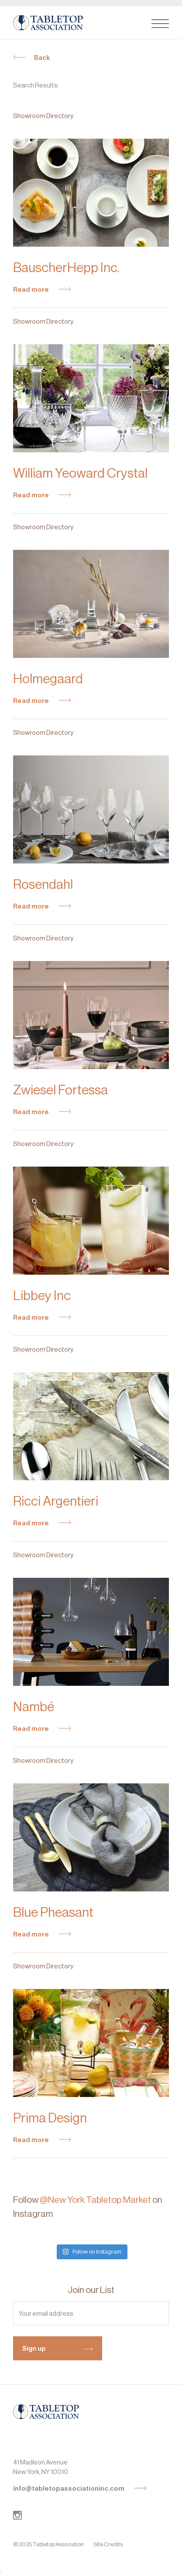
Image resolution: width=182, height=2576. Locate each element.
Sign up (57, 2348)
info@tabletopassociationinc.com (80, 2488)
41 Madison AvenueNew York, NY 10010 (40, 2467)
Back (31, 58)
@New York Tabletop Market (95, 2200)
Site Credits (108, 2544)
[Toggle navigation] (160, 23)
